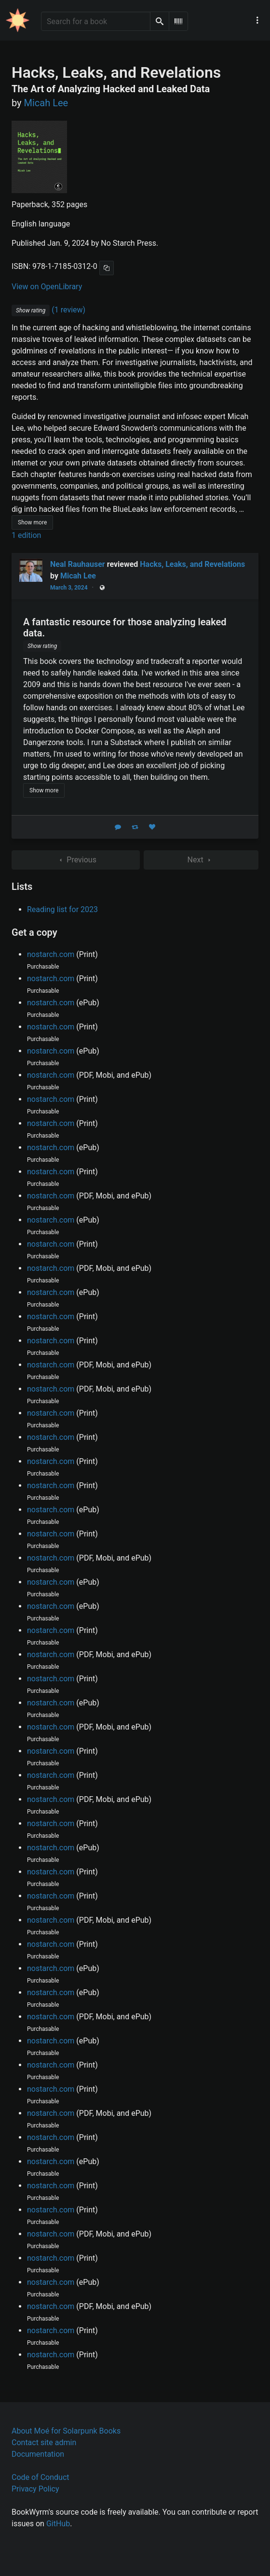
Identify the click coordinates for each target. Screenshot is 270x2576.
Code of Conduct (40, 2477)
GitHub (58, 2523)
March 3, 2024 (69, 587)
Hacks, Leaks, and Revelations (192, 564)
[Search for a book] (95, 21)
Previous (75, 860)
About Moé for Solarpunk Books (66, 2430)
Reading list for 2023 (62, 909)
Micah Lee (78, 575)
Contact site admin (44, 2442)
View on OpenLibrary (47, 286)
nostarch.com (50, 954)
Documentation (38, 2454)
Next (201, 860)
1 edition (26, 535)
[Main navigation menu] (257, 20)
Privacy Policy (35, 2488)
